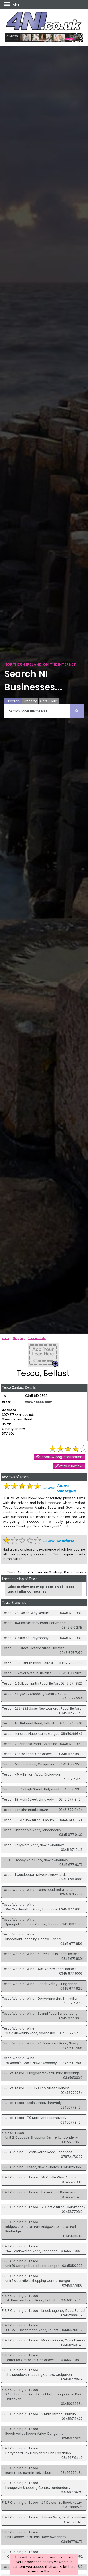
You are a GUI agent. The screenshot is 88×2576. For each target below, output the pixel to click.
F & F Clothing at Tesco (20, 2177)
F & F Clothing (12, 2152)
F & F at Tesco (13, 2073)
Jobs (54, 701)
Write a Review (70, 1466)
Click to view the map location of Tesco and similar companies (41, 1589)
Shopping (19, 1338)
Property (30, 701)
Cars (43, 701)
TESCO (7, 1860)
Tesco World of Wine (18, 1889)
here (72, 2566)
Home (5, 1338)
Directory (13, 701)
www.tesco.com (38, 1402)
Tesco (7, 1613)
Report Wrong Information (61, 1457)
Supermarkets (37, 1338)
